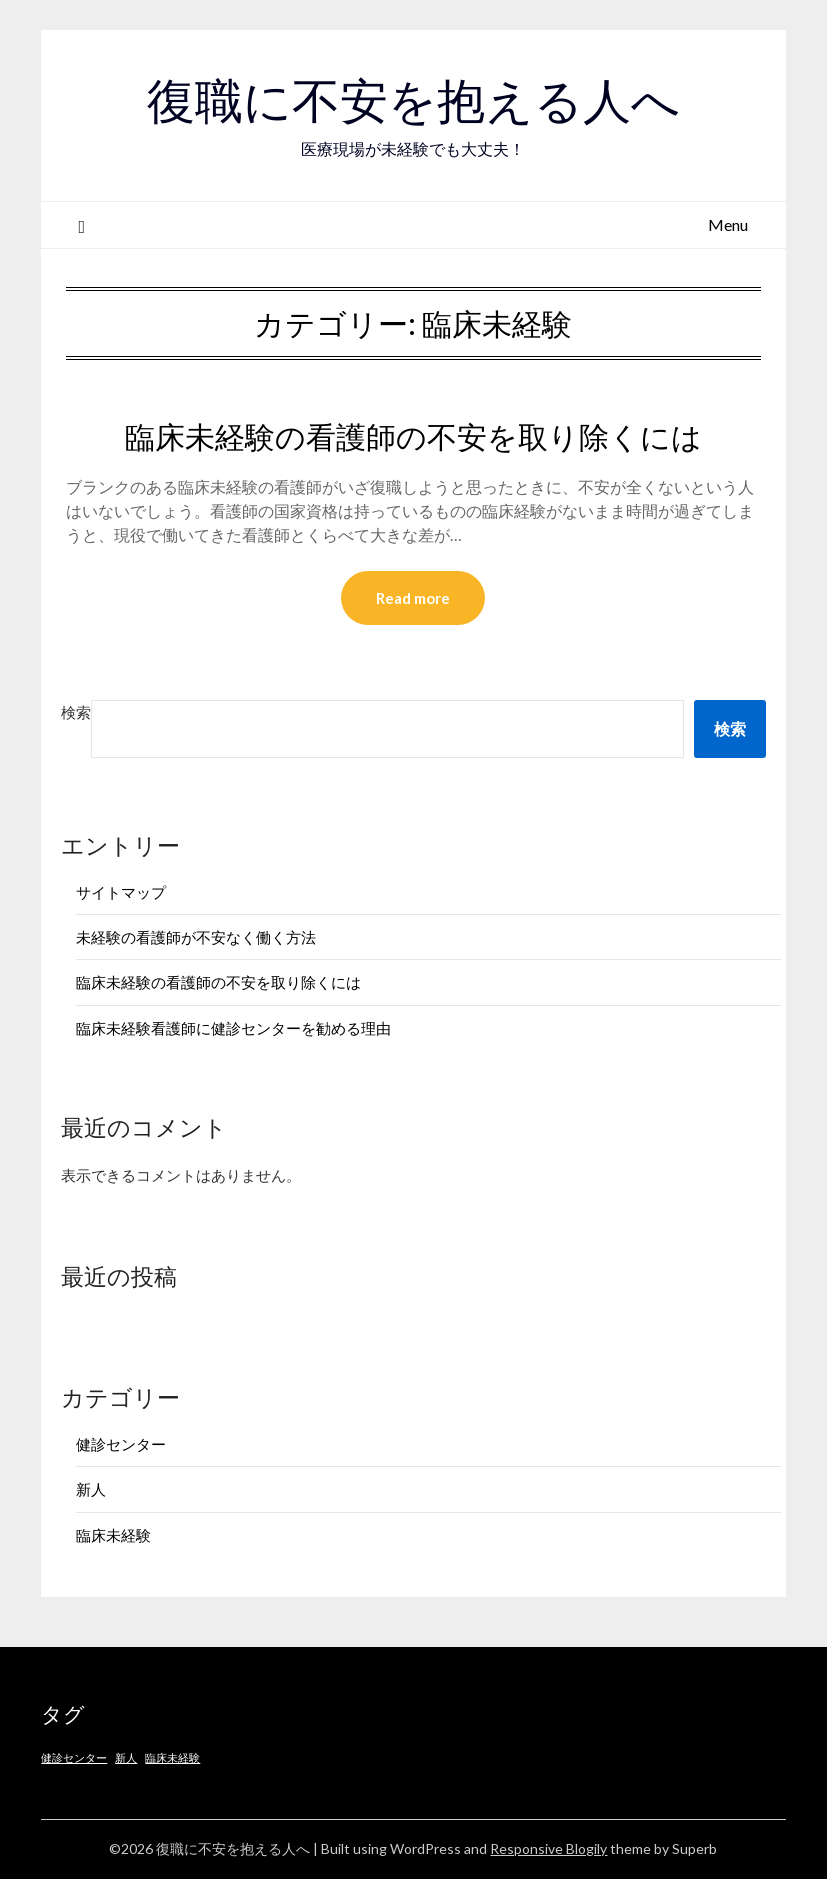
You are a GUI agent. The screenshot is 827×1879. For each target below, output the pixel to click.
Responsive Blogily (548, 1848)
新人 (91, 1489)
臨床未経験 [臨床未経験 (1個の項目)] (172, 1757)
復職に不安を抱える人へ (413, 101)
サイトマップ (121, 892)
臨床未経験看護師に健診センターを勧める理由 (233, 1028)
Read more (413, 598)
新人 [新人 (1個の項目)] (126, 1757)
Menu (728, 224)
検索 (76, 712)
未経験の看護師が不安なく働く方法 (196, 937)
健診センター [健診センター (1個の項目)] (74, 1757)
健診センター (121, 1444)
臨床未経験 (113, 1535)
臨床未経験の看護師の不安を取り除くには (413, 437)
